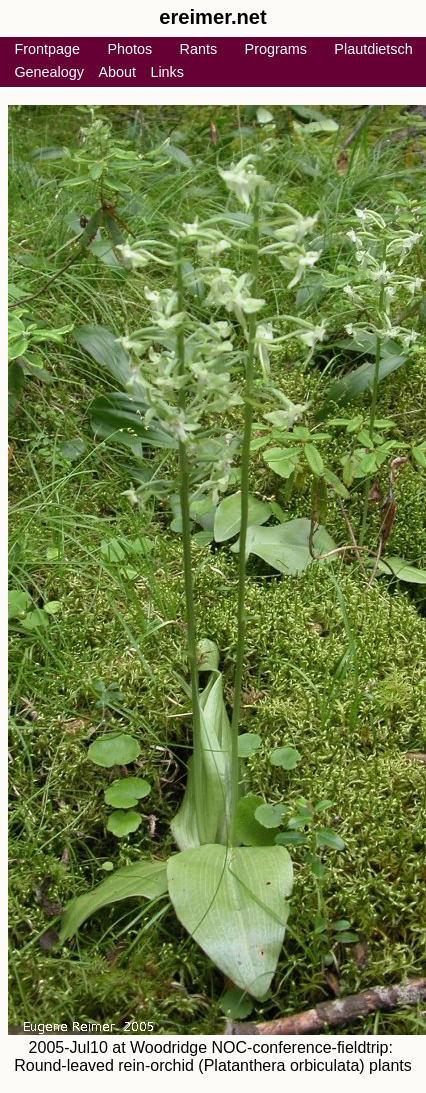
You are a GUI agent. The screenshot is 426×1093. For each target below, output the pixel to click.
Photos (129, 49)
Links (167, 72)
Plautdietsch (373, 49)
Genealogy (49, 72)
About (117, 72)
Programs (276, 49)
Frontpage (47, 49)
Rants (199, 49)
